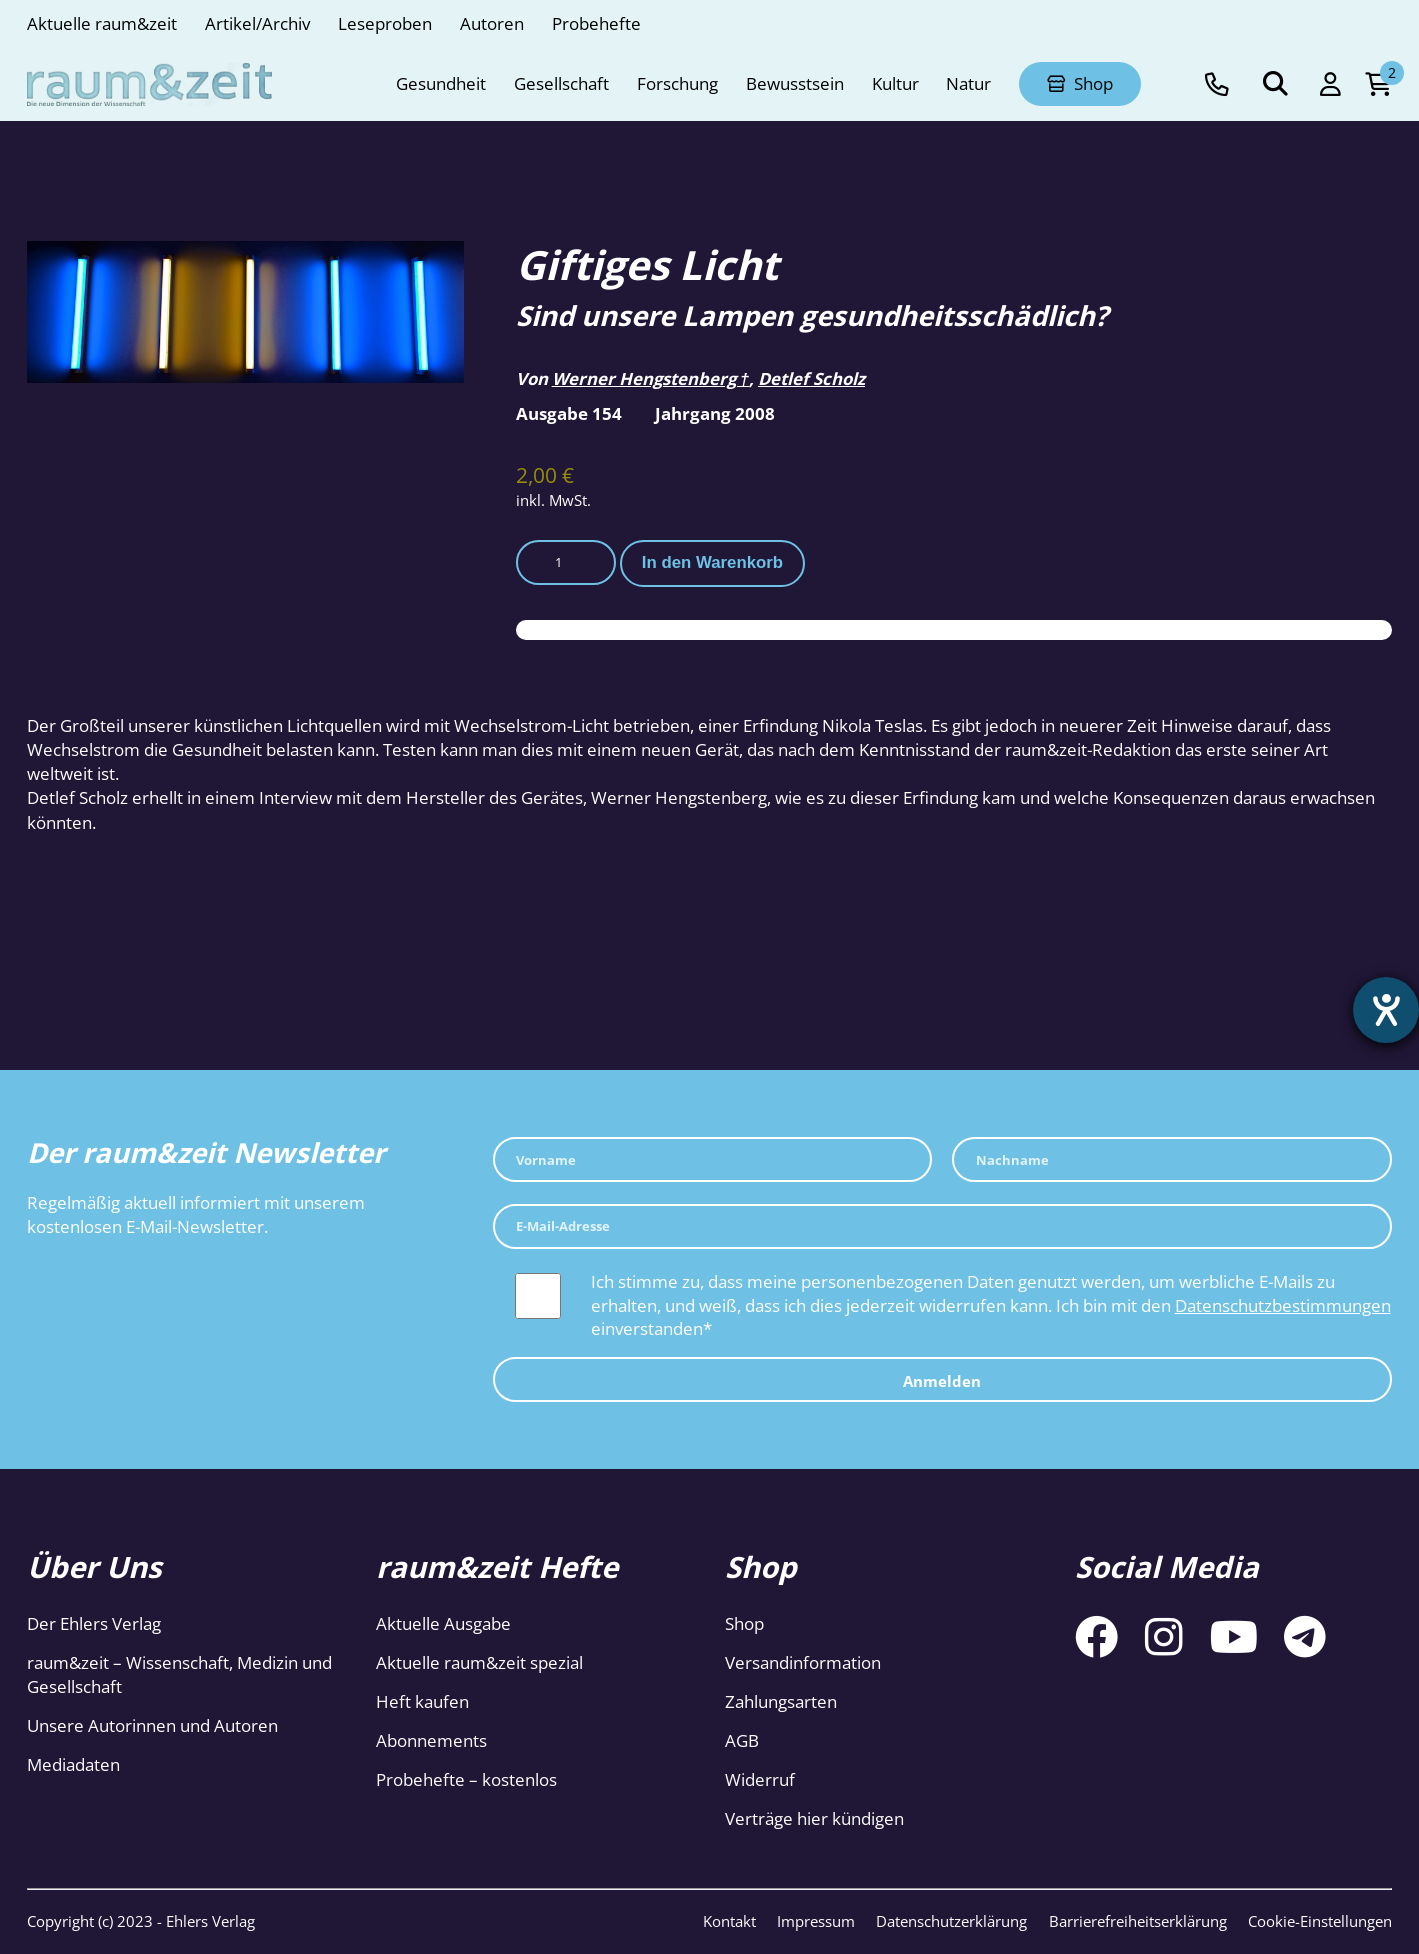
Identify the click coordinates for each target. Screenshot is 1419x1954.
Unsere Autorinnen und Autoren (152, 1725)
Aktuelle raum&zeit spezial (479, 1662)
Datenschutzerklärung (951, 1921)
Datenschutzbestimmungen (1283, 1305)
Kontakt (729, 1921)
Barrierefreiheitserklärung (1138, 1921)
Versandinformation (803, 1662)
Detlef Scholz (811, 378)
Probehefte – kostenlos (466, 1779)
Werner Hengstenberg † (650, 378)
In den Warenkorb (712, 562)
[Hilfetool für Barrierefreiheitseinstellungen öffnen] (1386, 1010)
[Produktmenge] (566, 562)
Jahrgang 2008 (715, 413)
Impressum (816, 1921)
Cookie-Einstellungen (1320, 1921)
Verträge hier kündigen (814, 1818)
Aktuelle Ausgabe (443, 1623)
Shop (744, 1623)
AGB (742, 1740)
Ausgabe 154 (569, 413)
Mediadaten (73, 1764)
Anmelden (942, 1381)
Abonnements (431, 1740)
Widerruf (760, 1779)
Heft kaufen (422, 1701)
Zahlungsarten (781, 1701)
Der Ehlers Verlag (94, 1623)
